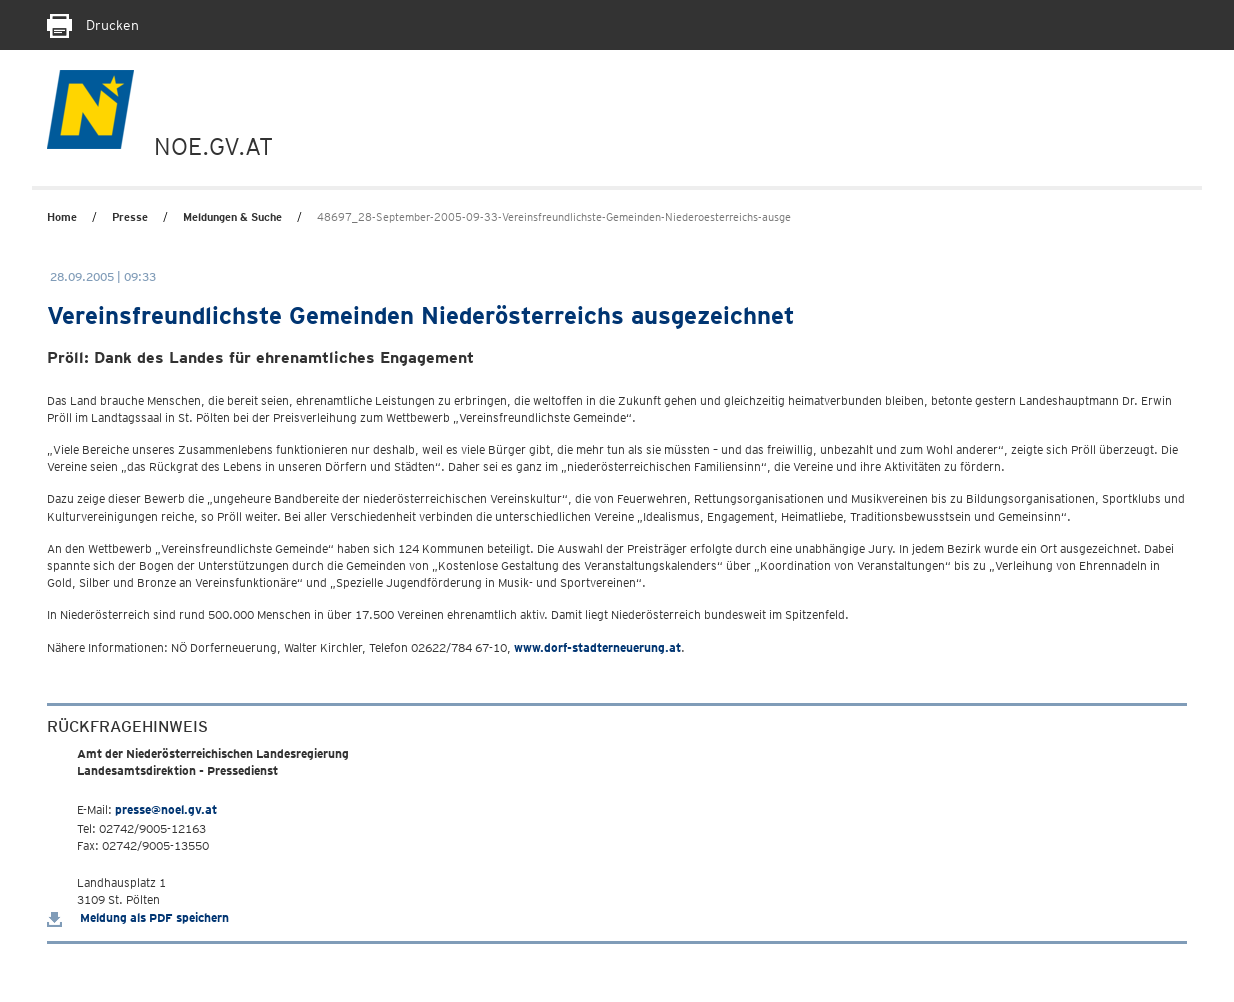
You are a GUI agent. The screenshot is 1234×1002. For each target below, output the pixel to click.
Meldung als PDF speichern (138, 917)
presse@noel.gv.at (166, 809)
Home (62, 217)
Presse (130, 217)
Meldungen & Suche (232, 217)
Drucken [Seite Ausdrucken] (93, 25)
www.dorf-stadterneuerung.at (597, 647)
